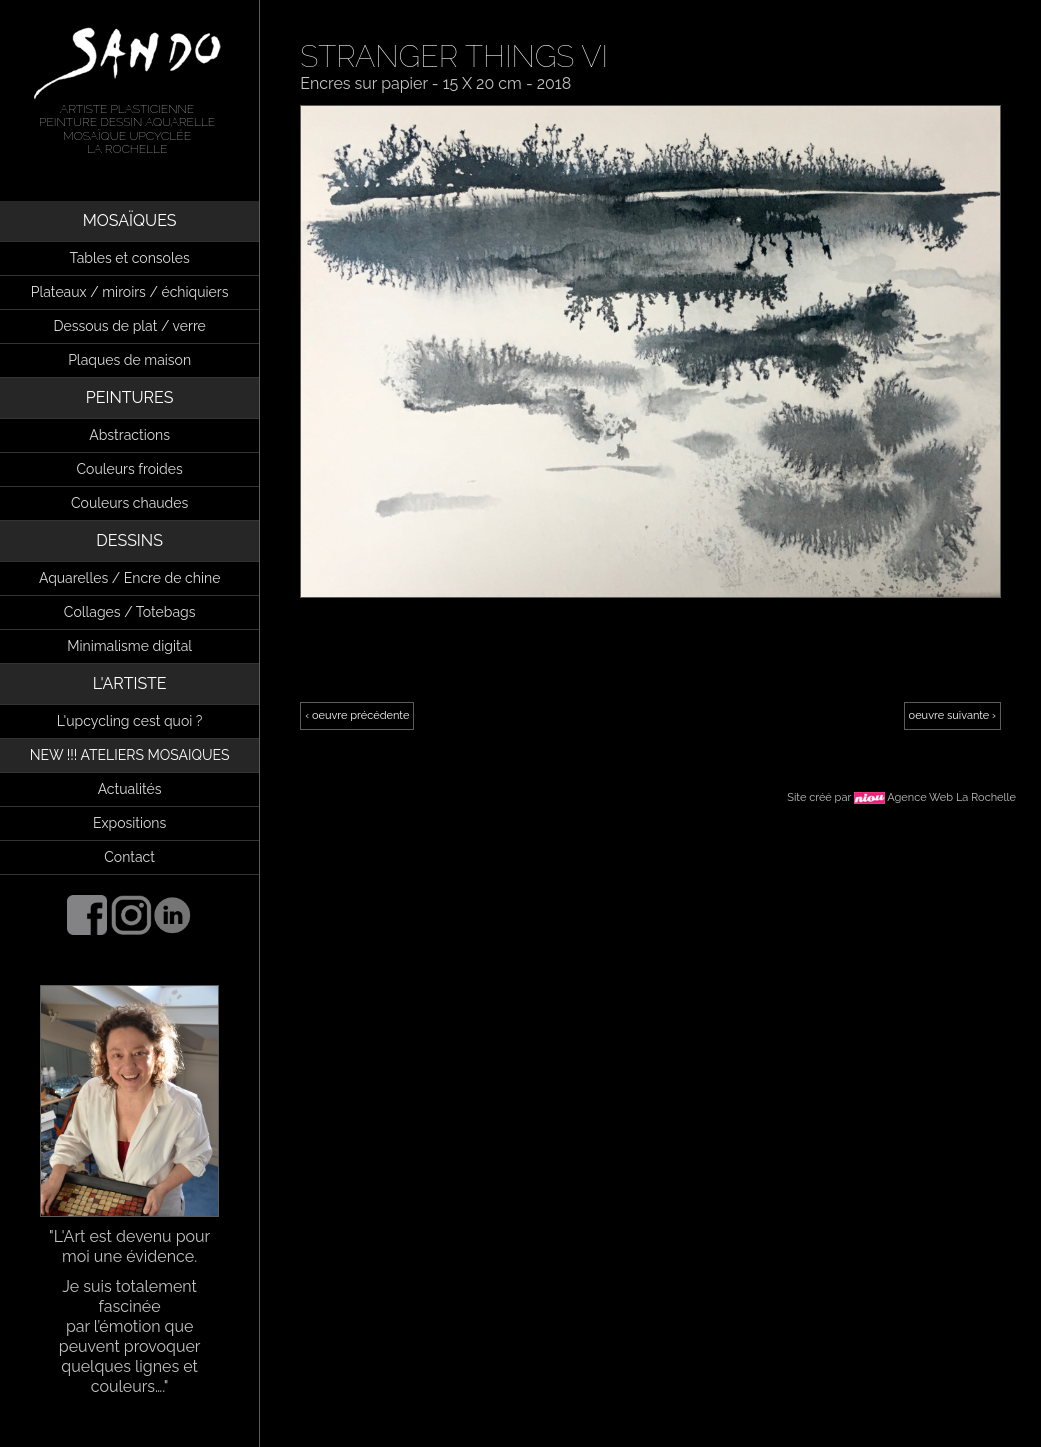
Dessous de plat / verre (129, 326)
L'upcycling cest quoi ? (130, 721)
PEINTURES (130, 397)
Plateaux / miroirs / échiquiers (130, 292)
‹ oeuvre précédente (357, 715)
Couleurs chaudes (129, 503)
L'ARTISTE (130, 683)
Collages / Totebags (130, 612)
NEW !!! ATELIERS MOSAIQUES (130, 755)
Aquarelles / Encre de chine (130, 578)
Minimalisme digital (129, 646)
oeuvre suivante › (952, 715)
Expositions (129, 823)
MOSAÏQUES (130, 220)
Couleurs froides (130, 469)
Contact (129, 857)
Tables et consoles (130, 258)
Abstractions (129, 435)
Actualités (130, 789)
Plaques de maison (129, 360)
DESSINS (129, 540)
